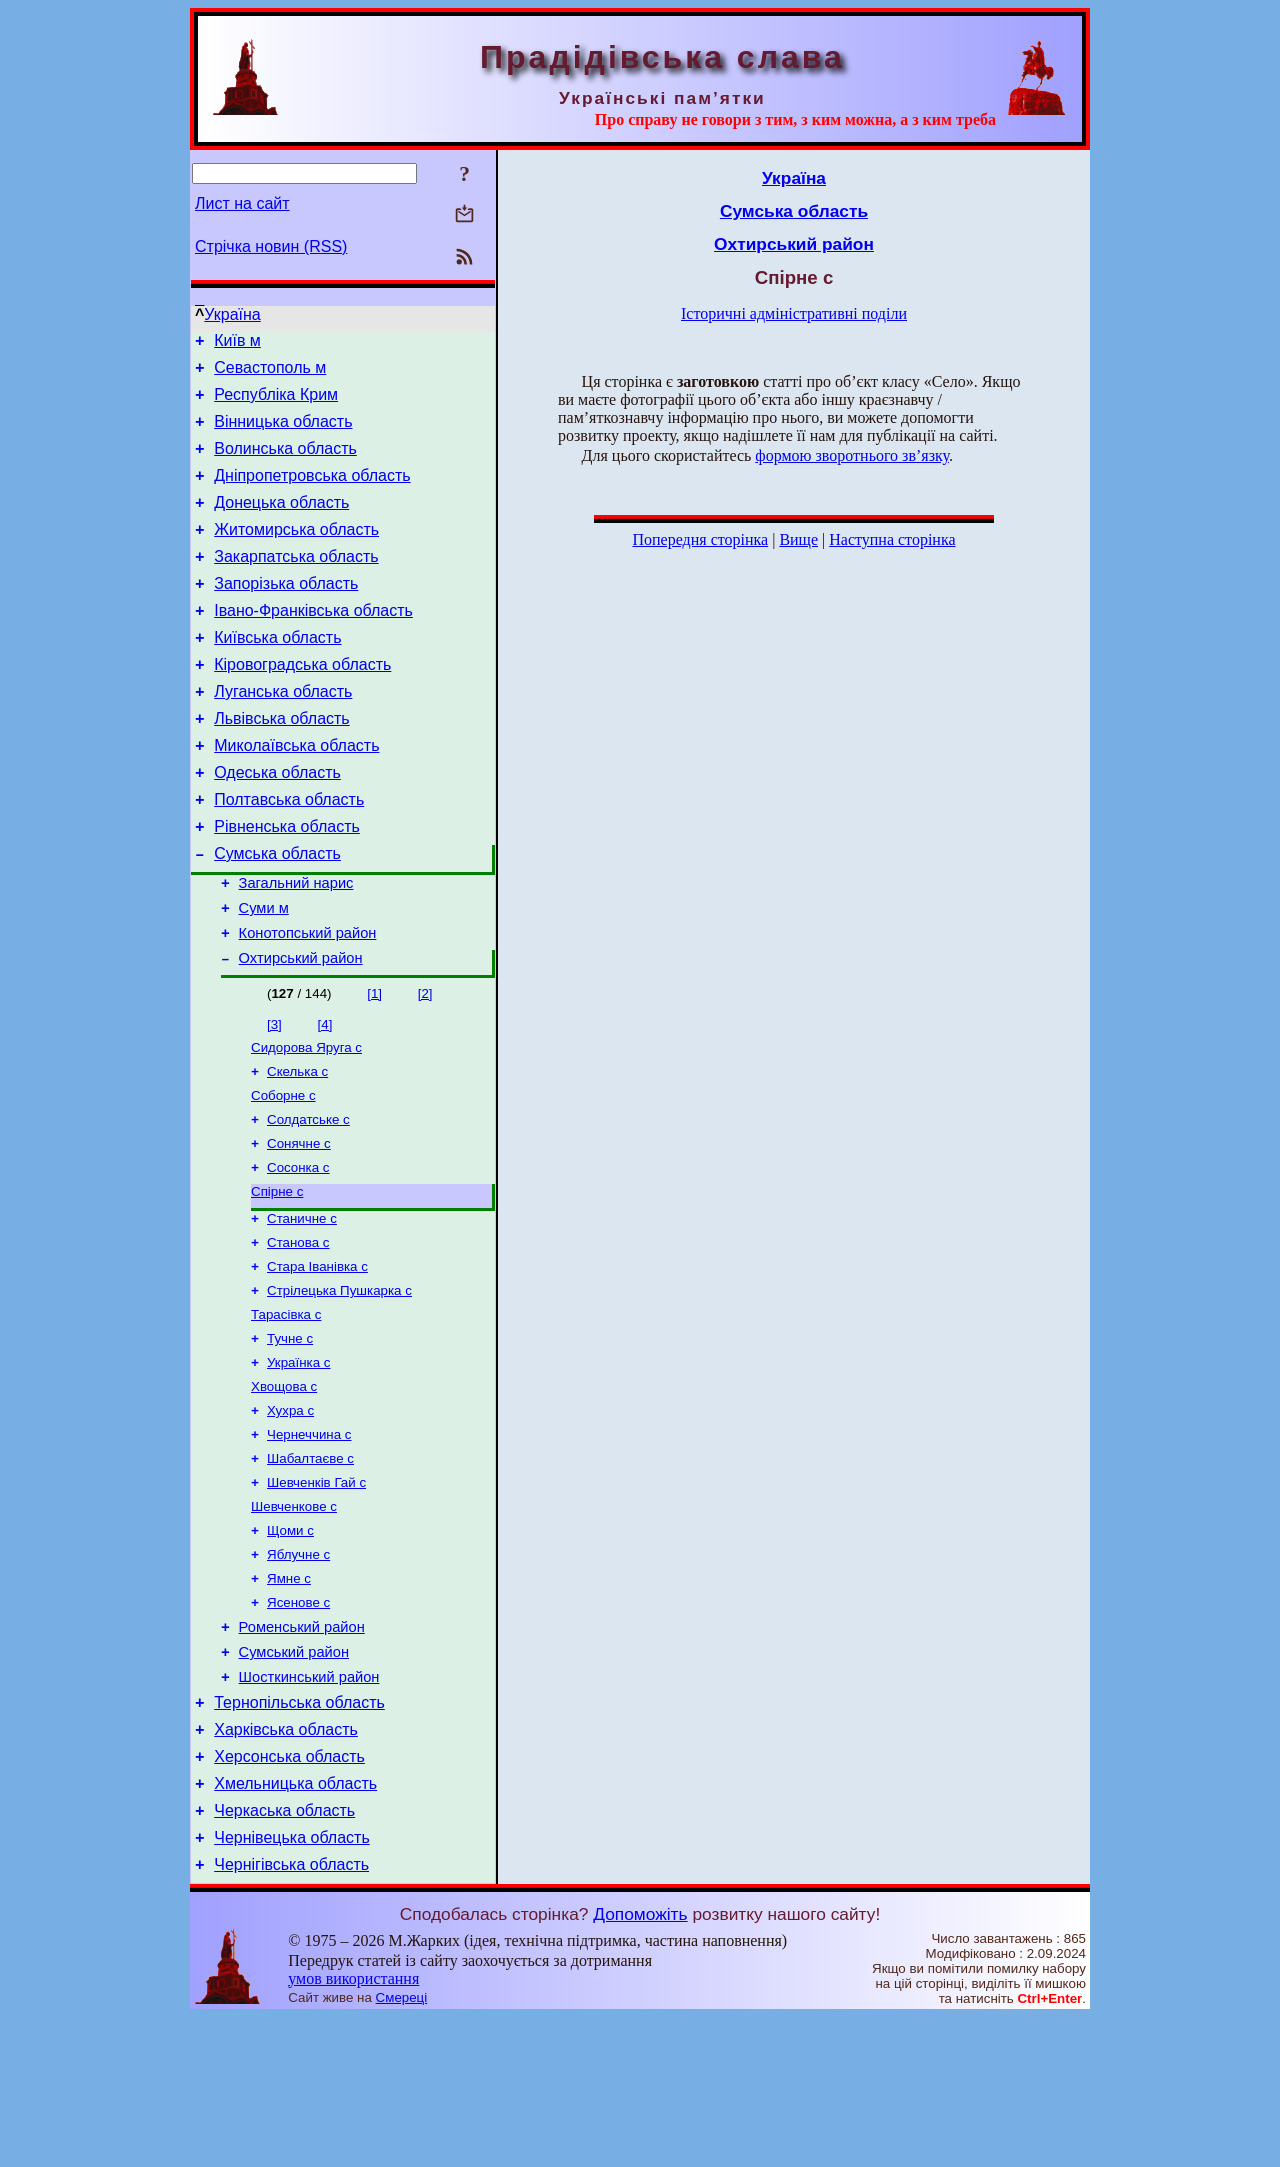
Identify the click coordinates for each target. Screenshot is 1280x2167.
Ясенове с (298, 1722)
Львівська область (281, 763)
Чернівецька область (292, 1984)
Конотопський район (308, 1002)
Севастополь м (270, 373)
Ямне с (289, 1696)
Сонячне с (299, 1225)
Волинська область (285, 463)
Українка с (299, 1462)
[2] (425, 1065)
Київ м (237, 343)
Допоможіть (640, 2064)
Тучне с (290, 1436)
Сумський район (294, 1778)
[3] (274, 1096)
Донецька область (281, 523)
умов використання (353, 2128)
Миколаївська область (296, 793)
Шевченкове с (294, 1618)
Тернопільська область (299, 1834)
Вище (798, 539)
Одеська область (277, 823)
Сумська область (277, 913)
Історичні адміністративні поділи (794, 313)
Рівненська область (287, 883)
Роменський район (302, 1750)
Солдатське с (308, 1199)
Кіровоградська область (302, 703)
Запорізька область (286, 613)
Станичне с (302, 1306)
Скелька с (297, 1147)
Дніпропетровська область (312, 493)
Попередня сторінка (700, 539)
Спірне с (277, 1277)
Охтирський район (301, 1030)
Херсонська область (289, 1894)
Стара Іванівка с (317, 1358)
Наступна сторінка (892, 539)
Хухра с (290, 1514)
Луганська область (283, 733)
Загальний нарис (296, 946)
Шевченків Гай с (316, 1592)
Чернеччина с (309, 1540)
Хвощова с (284, 1488)
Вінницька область (283, 433)
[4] (325, 1096)
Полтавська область (289, 853)
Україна (232, 314)
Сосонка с (298, 1251)
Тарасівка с (286, 1410)
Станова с (298, 1332)
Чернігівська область (291, 2014)
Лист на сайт (242, 203)
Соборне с (283, 1173)
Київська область (277, 673)
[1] (374, 1065)
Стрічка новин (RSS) (271, 246)
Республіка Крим (276, 403)
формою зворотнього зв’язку (852, 455)
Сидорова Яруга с (306, 1121)
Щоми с (290, 1644)
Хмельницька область (295, 1924)
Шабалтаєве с (310, 1566)
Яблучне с (298, 1670)
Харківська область (286, 1864)
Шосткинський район (309, 1806)
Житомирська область (296, 553)
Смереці (402, 2147)
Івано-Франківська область (313, 643)
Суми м (264, 974)
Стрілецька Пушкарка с (339, 1384)
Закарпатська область (296, 583)
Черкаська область (284, 1954)
